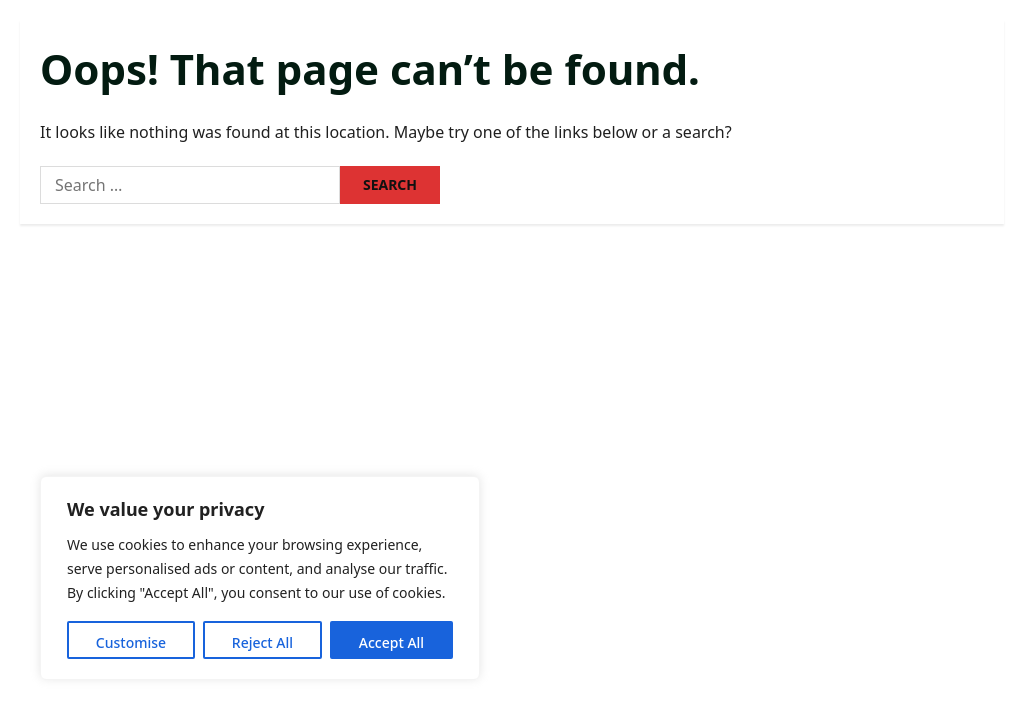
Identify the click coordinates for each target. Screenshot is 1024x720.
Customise (131, 642)
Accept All (391, 642)
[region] (260, 578)
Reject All (262, 642)
